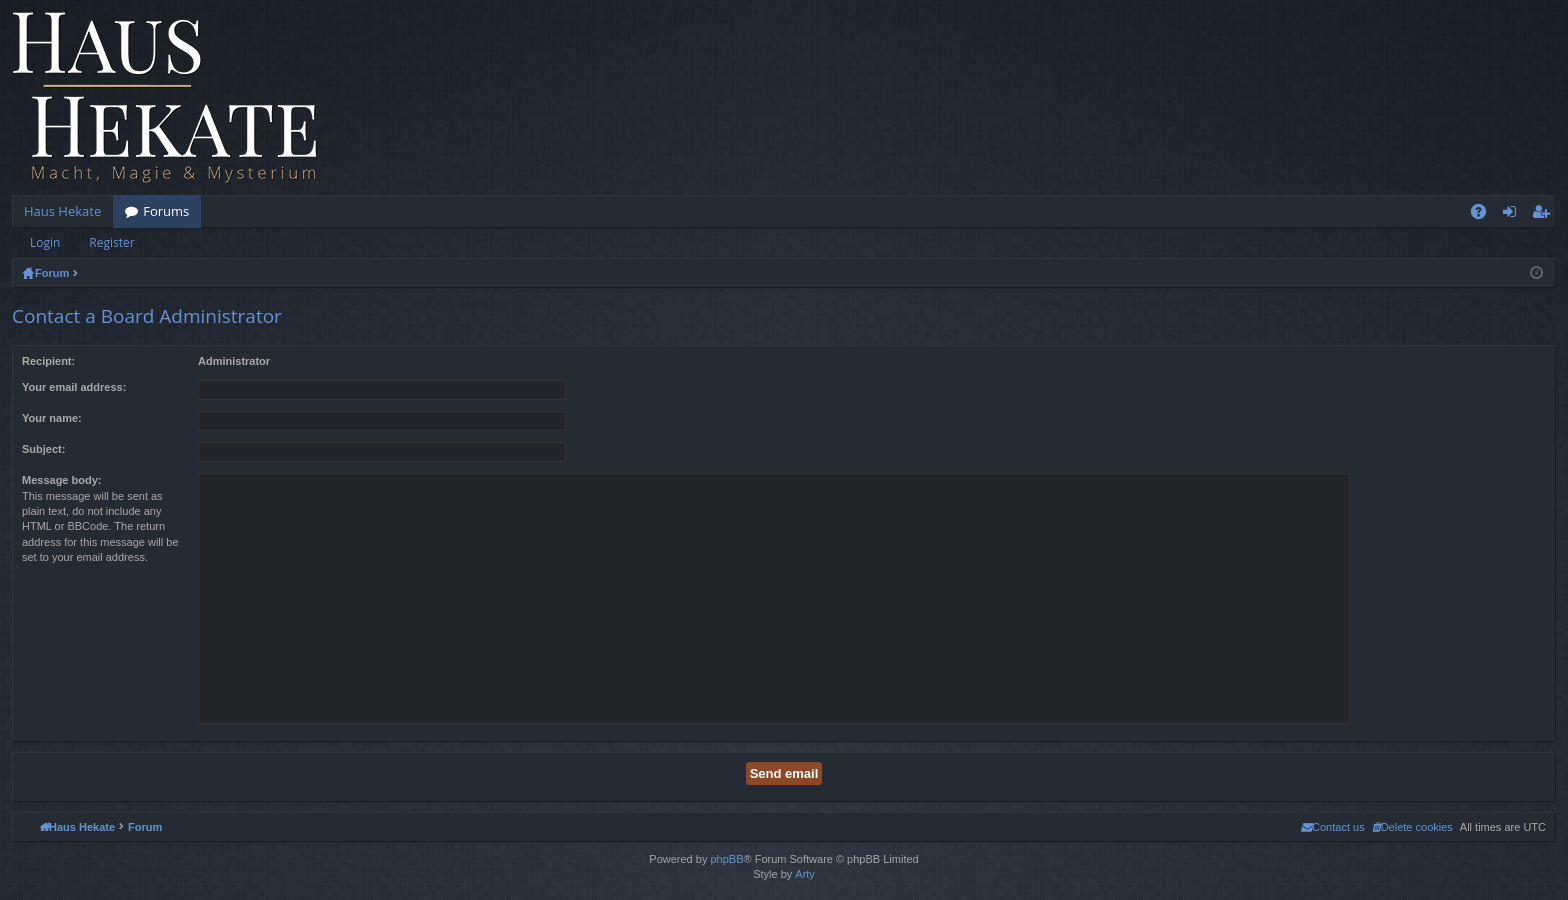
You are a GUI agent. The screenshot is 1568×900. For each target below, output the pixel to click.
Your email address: (74, 387)
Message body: (61, 480)
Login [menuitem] (1513, 215)
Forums (166, 211)
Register (111, 242)
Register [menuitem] (1545, 215)
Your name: (52, 418)
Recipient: (48, 361)
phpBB (726, 859)
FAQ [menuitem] (1485, 215)
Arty (805, 874)
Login (45, 242)
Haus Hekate (62, 211)
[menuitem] (1412, 827)
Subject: (43, 449)
